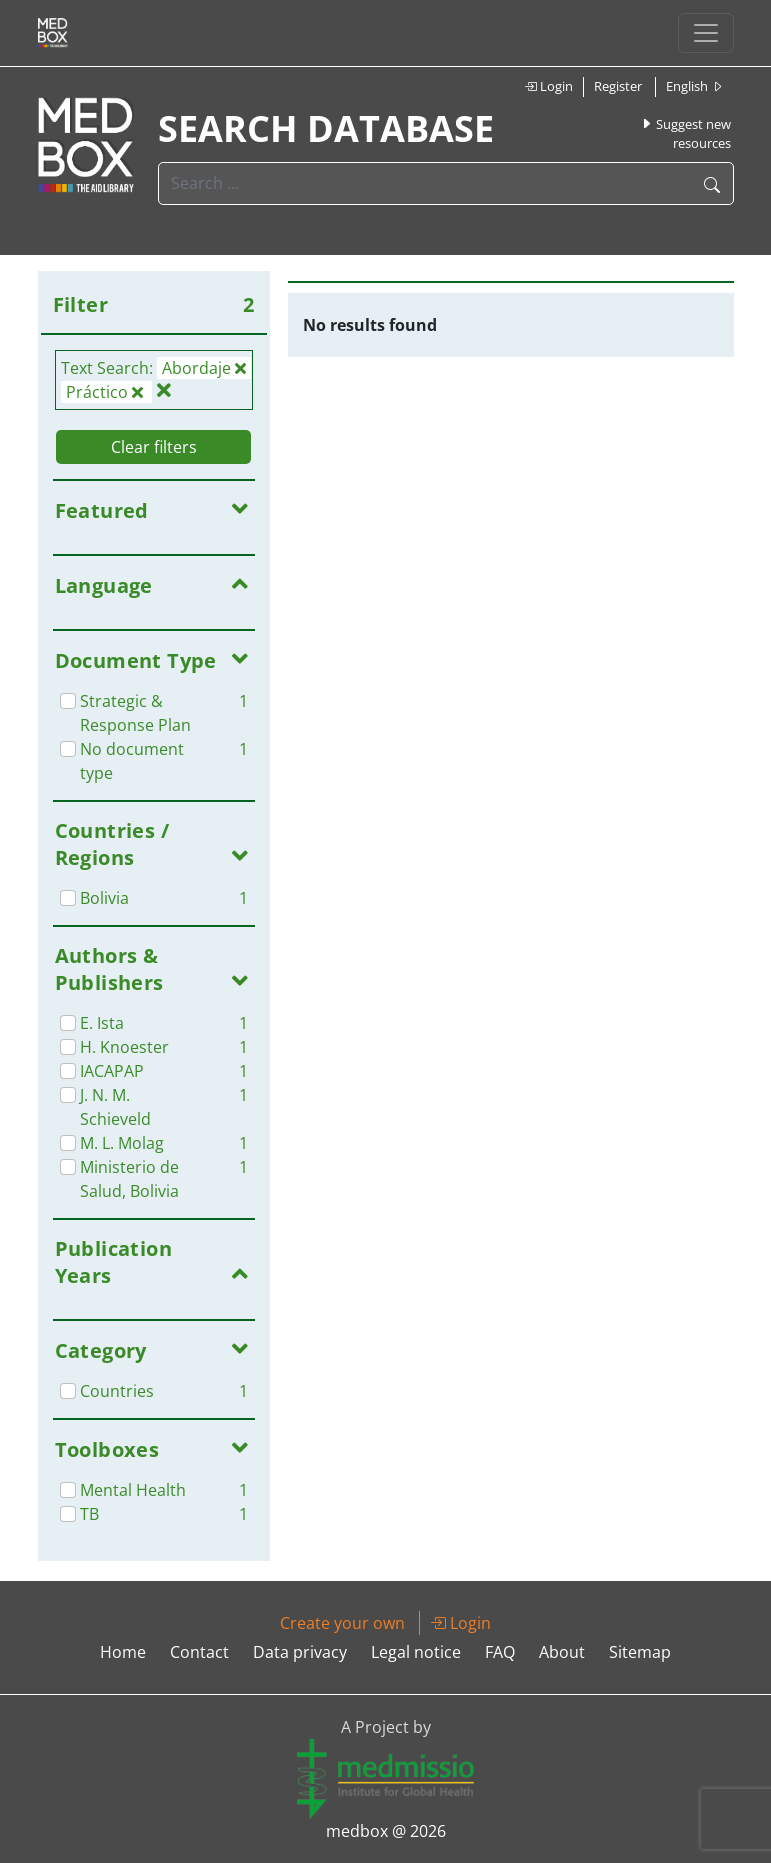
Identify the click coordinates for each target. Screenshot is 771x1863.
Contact (199, 1652)
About (562, 1652)
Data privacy (300, 1652)
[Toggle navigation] (706, 33)
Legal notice (416, 1652)
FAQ (500, 1652)
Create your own (342, 1623)
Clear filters (154, 447)
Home (123, 1652)
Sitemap (640, 1652)
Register (618, 86)
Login (548, 86)
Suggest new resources (685, 134)
